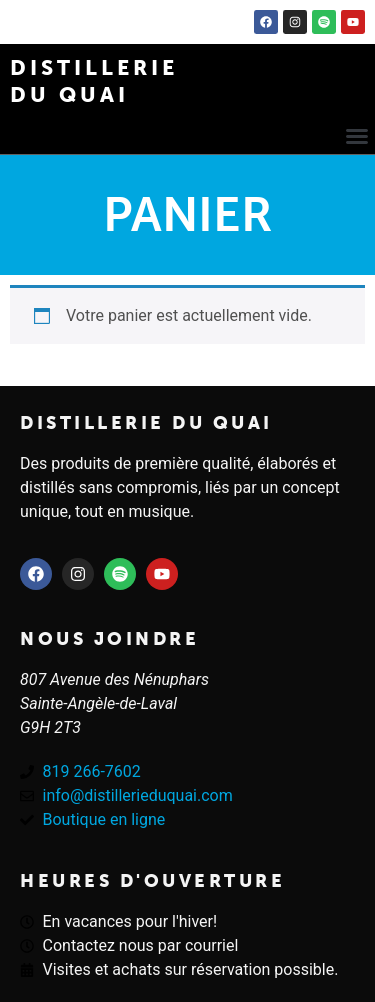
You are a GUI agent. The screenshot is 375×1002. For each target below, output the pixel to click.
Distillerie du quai (146, 423)
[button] (357, 136)
